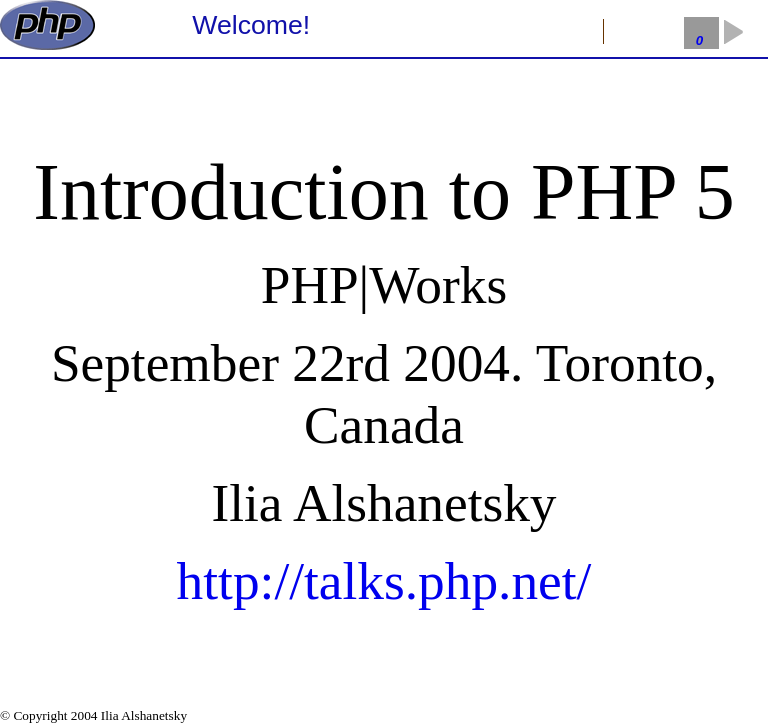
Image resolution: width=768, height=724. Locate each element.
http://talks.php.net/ (384, 581)
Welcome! (251, 25)
